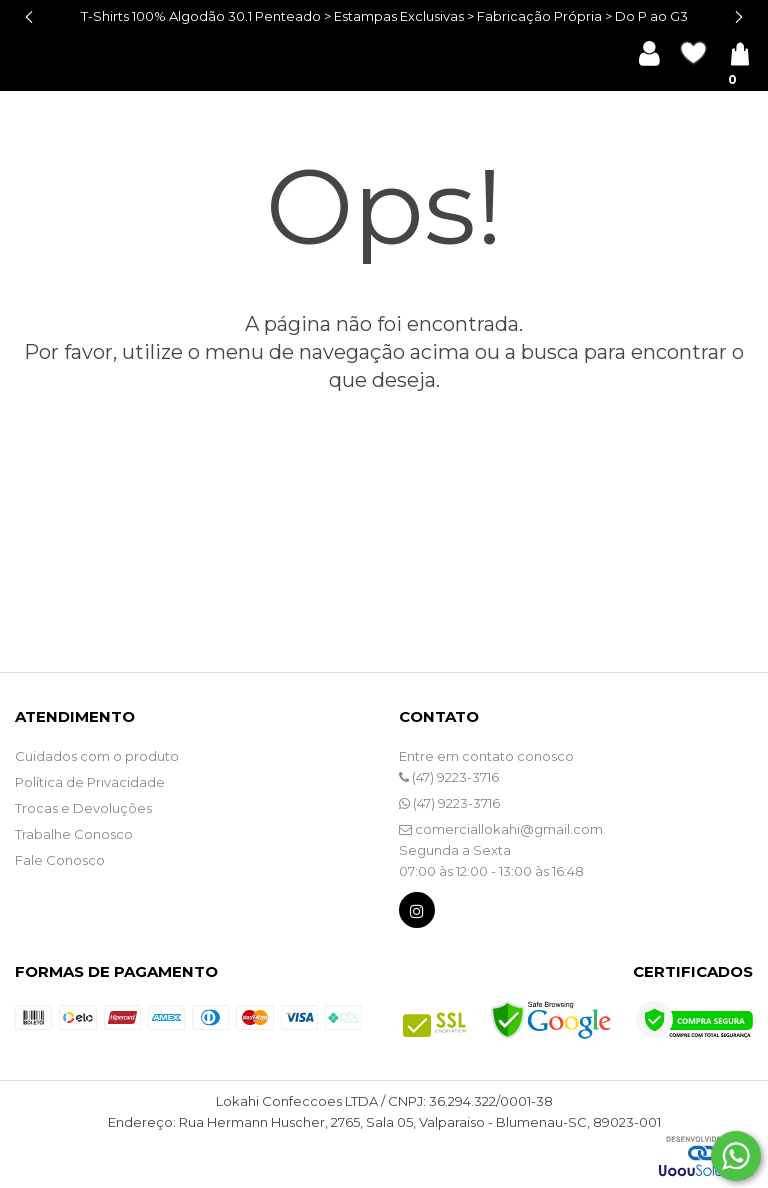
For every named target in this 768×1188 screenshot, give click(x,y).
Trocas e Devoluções (83, 808)
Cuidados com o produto (97, 756)
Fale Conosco (60, 860)
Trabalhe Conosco (74, 834)
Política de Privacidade (90, 782)
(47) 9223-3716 (449, 777)
